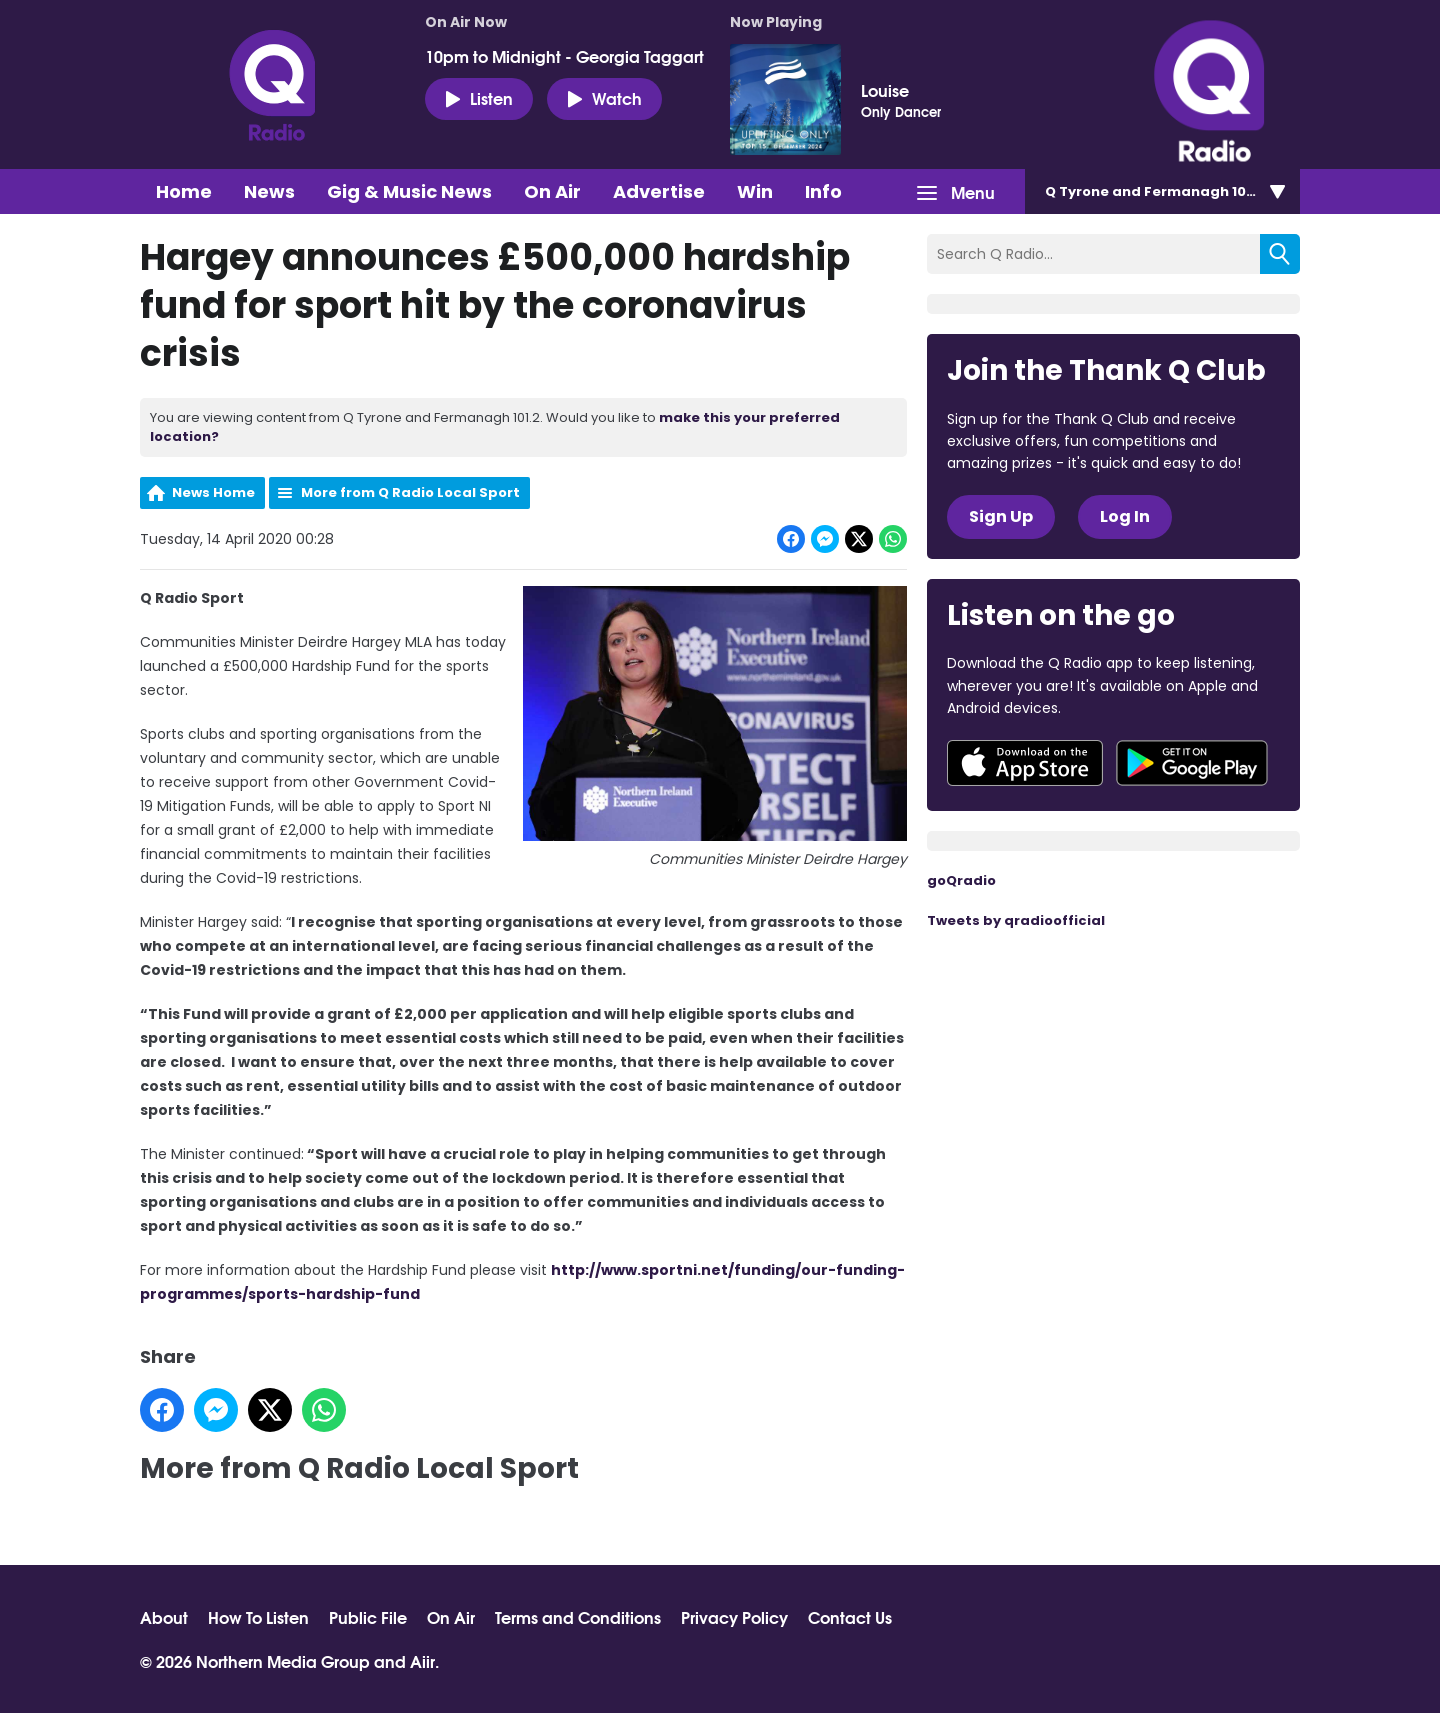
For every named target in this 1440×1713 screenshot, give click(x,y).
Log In (1125, 516)
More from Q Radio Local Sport (410, 492)
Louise (885, 90)
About (164, 1617)
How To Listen (258, 1617)
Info (823, 191)
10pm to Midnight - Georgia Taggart (564, 56)
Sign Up (1001, 516)
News (269, 191)
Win (755, 191)
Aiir (422, 1660)
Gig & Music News (409, 191)
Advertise (659, 191)
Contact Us (850, 1617)
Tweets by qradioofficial (1016, 920)
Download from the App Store (1025, 763)
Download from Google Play (1192, 763)
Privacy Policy (734, 1617)
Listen (479, 98)
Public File (368, 1617)
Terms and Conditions (578, 1617)
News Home (213, 492)
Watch (604, 98)
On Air (552, 191)
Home (184, 191)
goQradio (961, 880)
